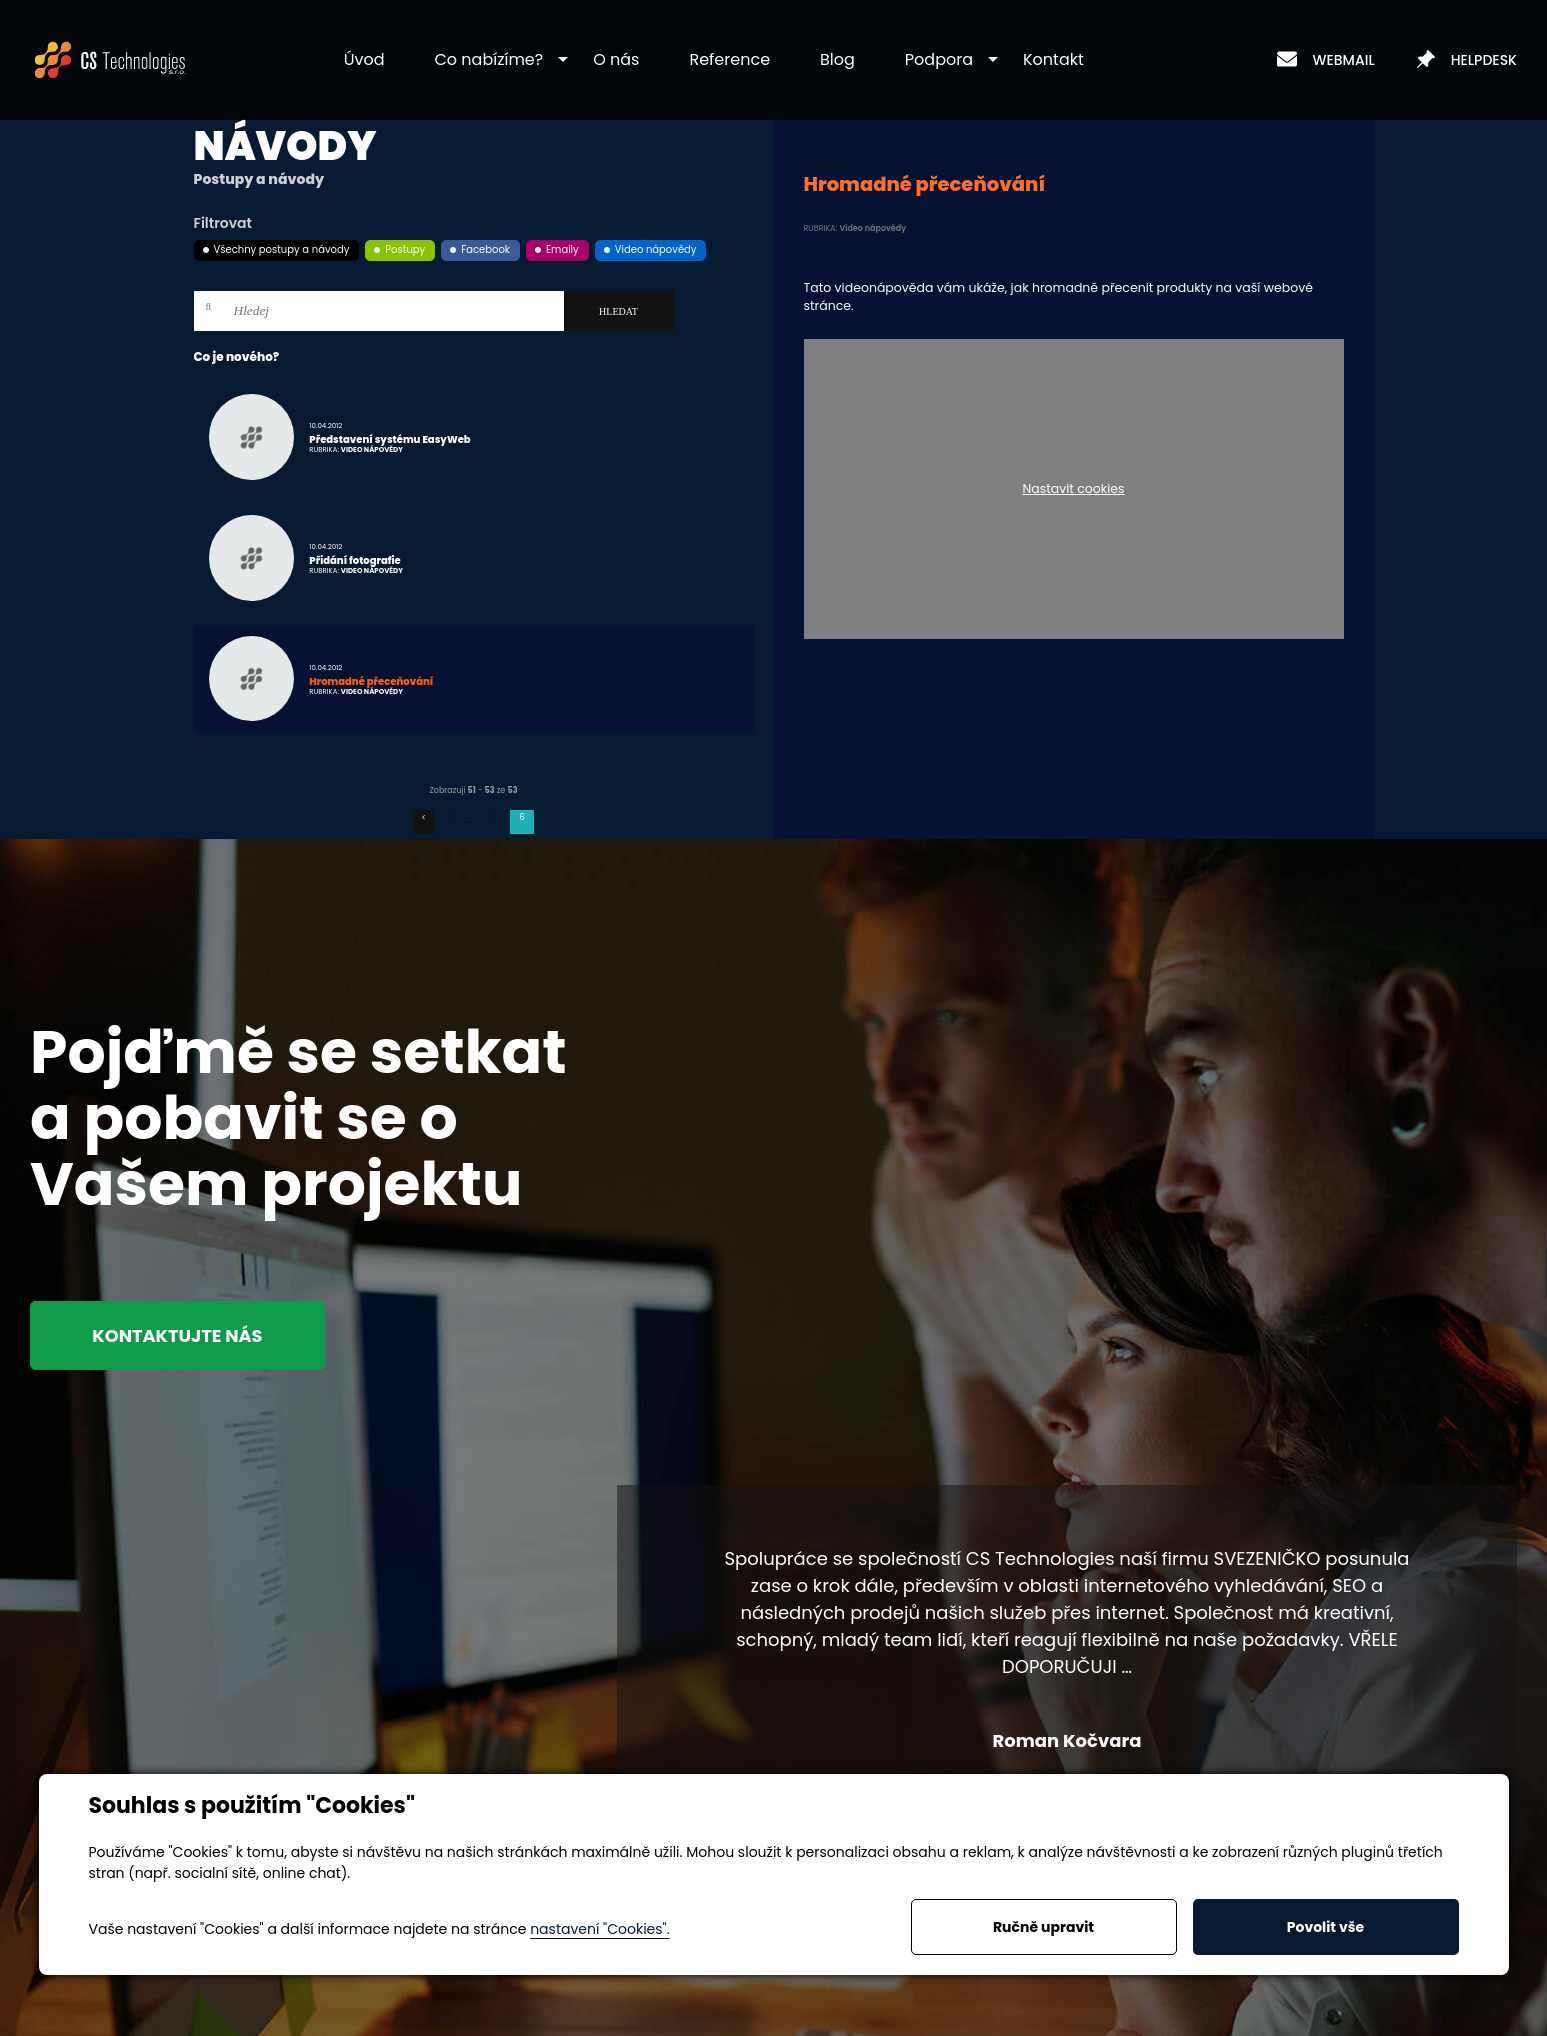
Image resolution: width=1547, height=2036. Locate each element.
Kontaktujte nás (182, 1335)
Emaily (562, 249)
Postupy (405, 249)
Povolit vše (1325, 1927)
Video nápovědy (656, 249)
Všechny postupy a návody (282, 249)
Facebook (485, 249)
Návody (285, 146)
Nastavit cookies (1073, 489)
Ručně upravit (1043, 1927)
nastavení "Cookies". (599, 1929)
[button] (489, 60)
